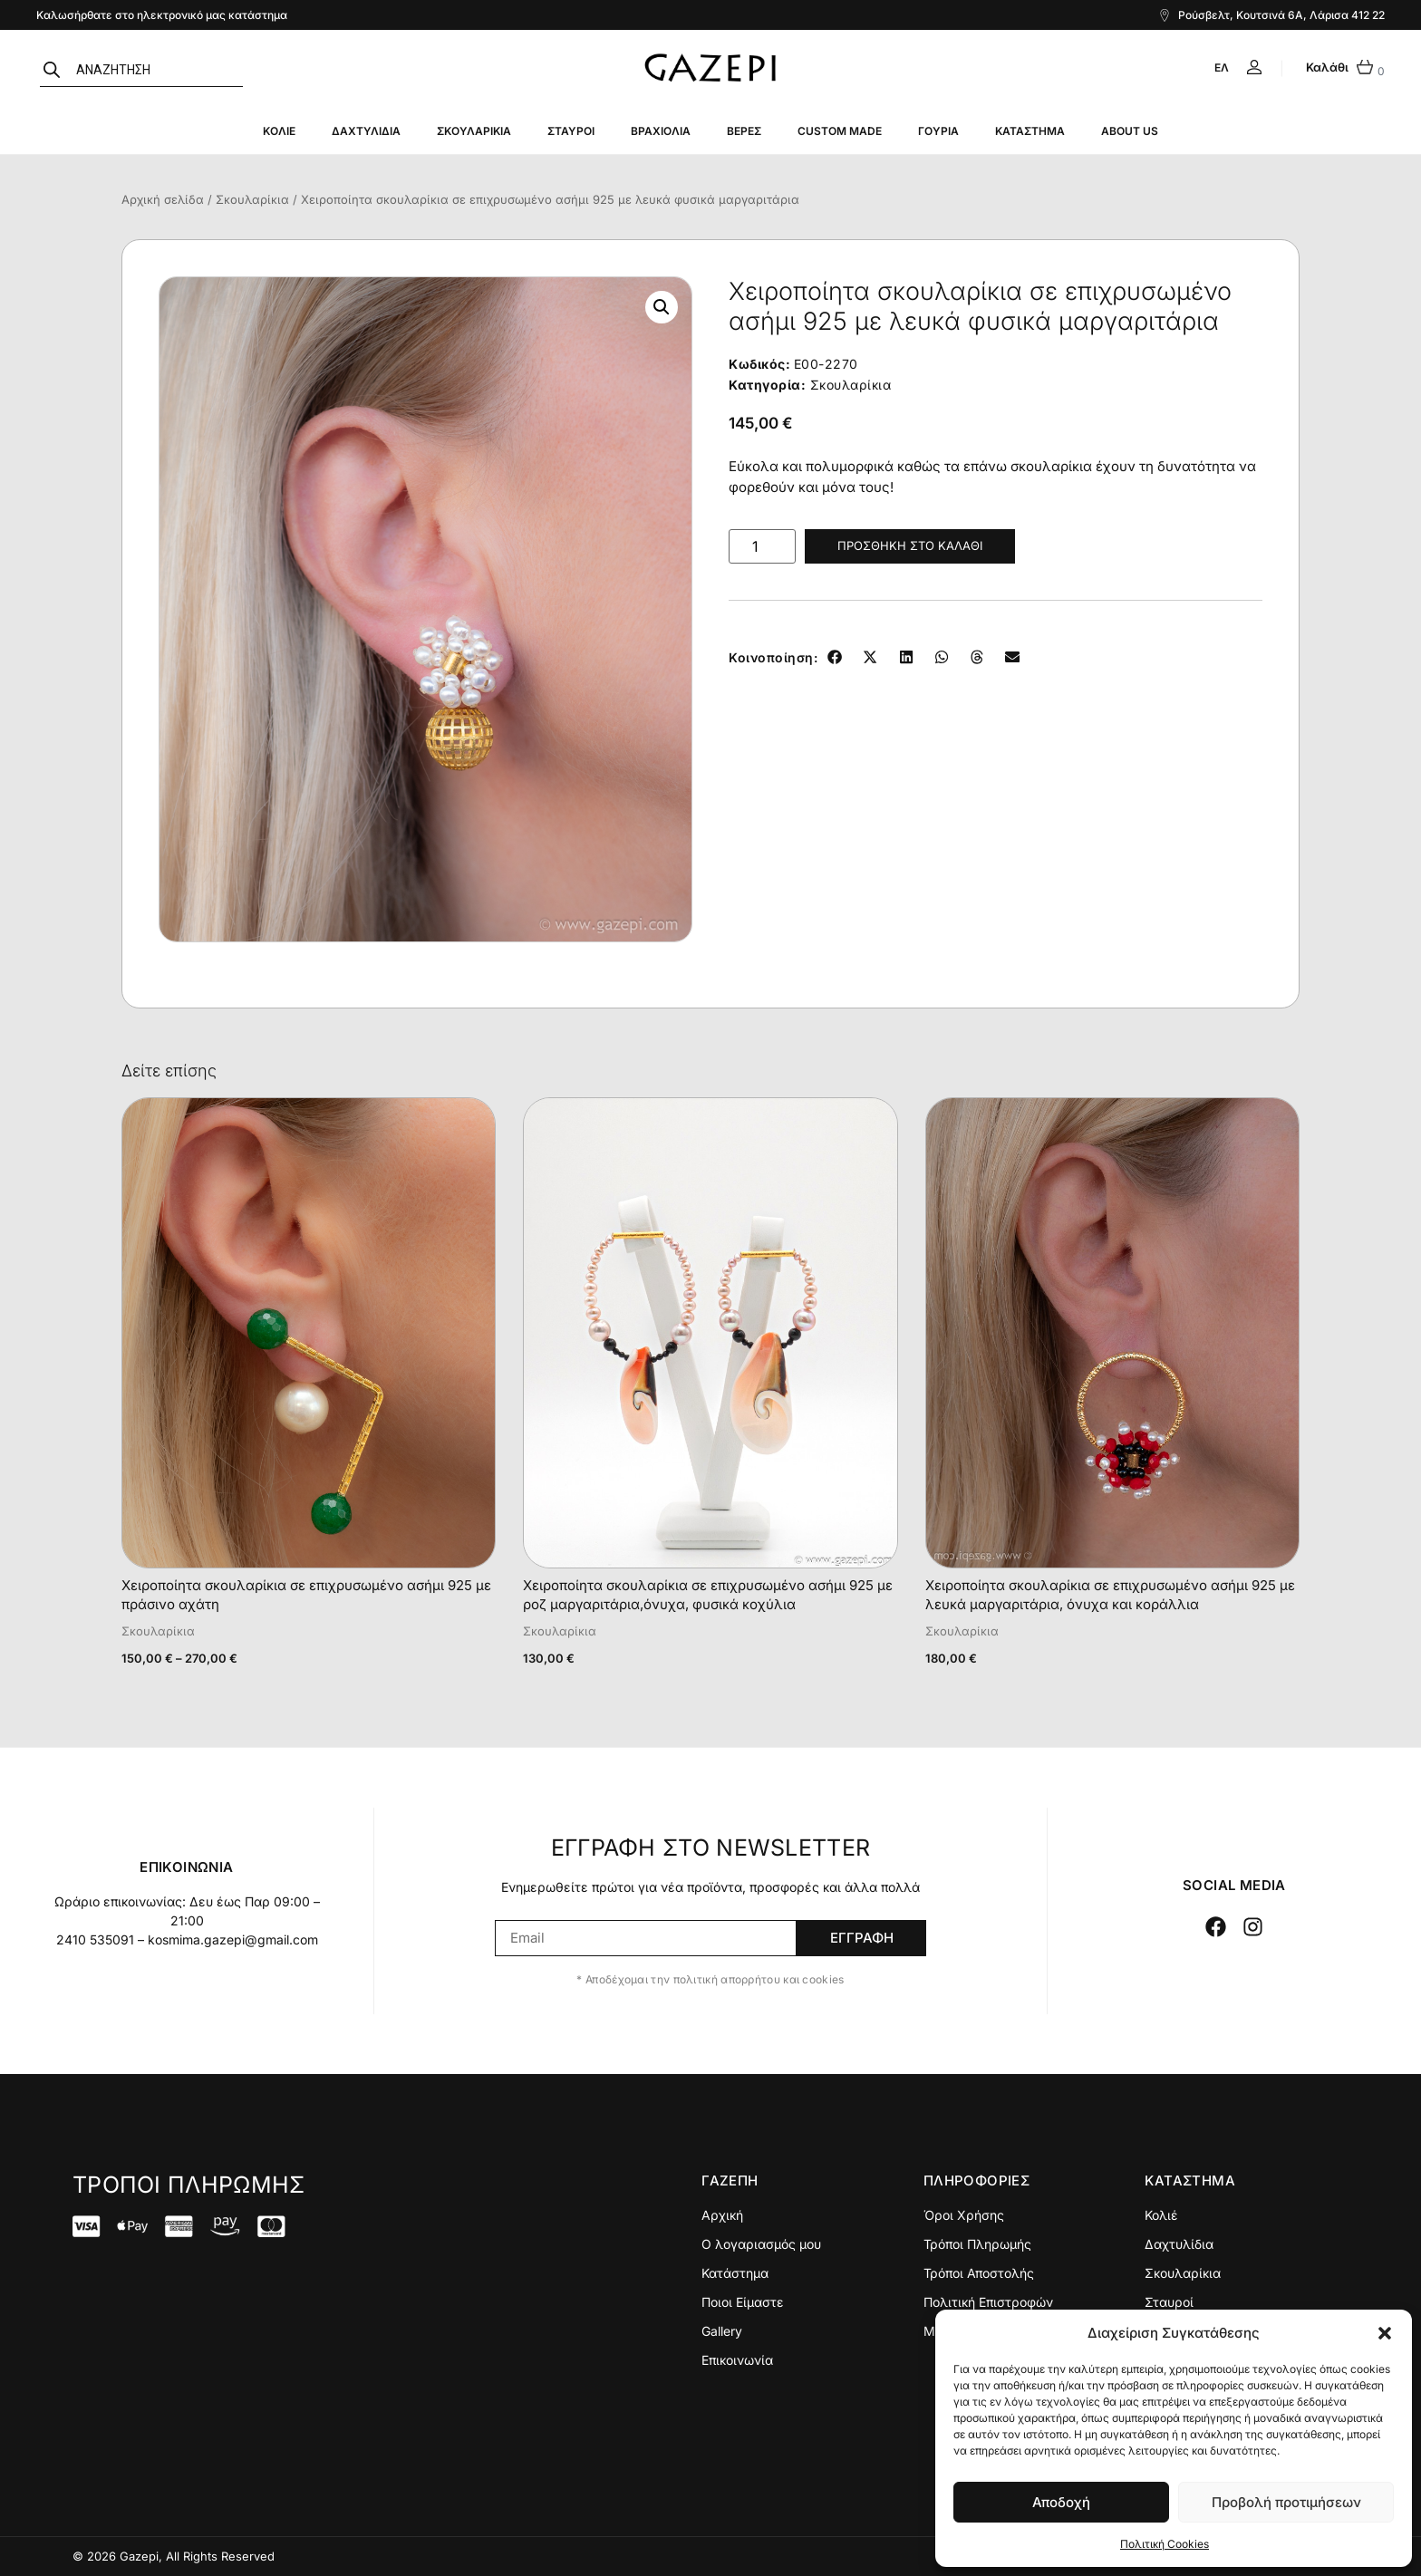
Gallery (721, 2331)
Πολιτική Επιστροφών (988, 2302)
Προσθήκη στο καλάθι (909, 545)
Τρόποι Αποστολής (978, 2273)
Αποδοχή (1061, 2502)
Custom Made (840, 131)
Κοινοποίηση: (773, 657)
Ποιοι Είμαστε (742, 2302)
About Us (1129, 131)
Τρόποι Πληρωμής (977, 2244)
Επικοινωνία (737, 2360)
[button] (1385, 2333)
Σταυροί (570, 131)
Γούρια (938, 131)
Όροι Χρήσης (963, 2215)
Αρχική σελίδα (162, 199)
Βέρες (744, 131)
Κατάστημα (1030, 131)
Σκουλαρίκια (474, 131)
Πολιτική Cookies (1164, 2544)
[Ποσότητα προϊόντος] (762, 546)
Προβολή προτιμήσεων (1286, 2502)
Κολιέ (279, 131)
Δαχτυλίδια (366, 131)
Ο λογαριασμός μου (761, 2244)
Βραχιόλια (661, 131)
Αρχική (722, 2215)
